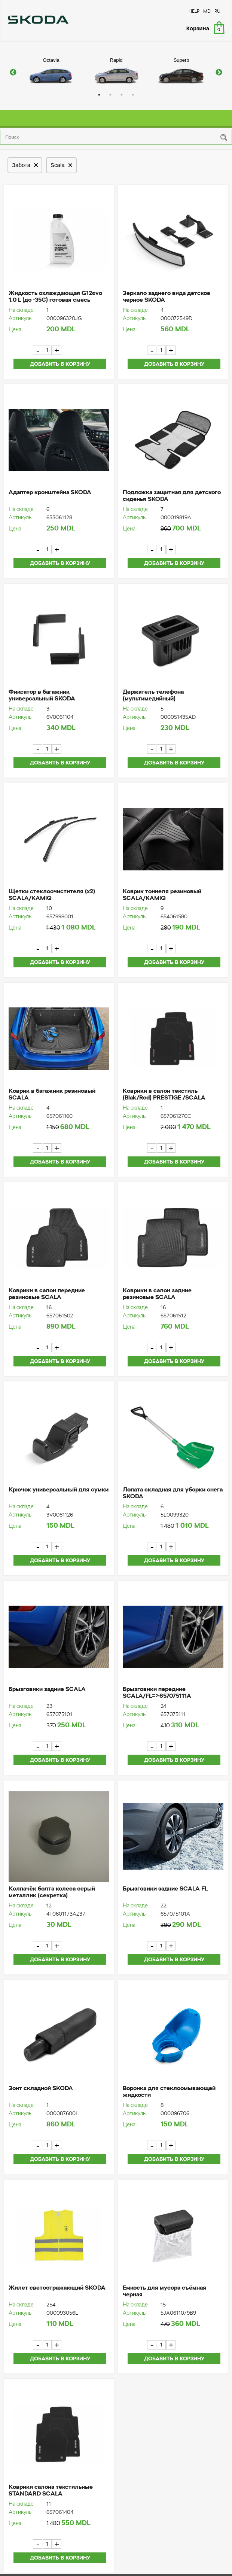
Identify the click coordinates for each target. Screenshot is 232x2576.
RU (217, 11)
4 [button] (133, 94)
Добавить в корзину (60, 364)
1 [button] (99, 94)
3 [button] (121, 94)
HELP (194, 11)
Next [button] (219, 72)
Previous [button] (13, 72)
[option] (51, 73)
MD (207, 11)
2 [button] (110, 94)
